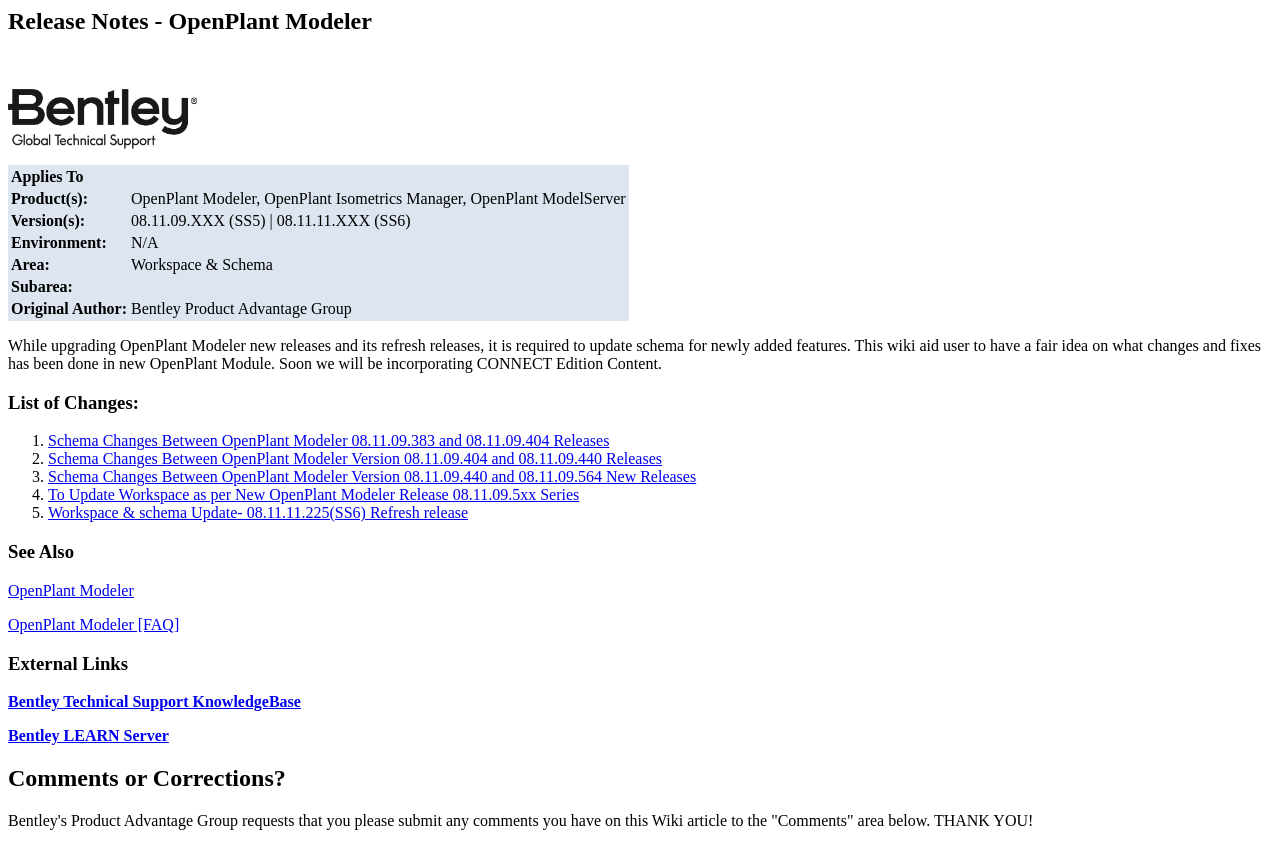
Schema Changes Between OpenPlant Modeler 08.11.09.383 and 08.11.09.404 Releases (328, 440)
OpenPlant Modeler (71, 590)
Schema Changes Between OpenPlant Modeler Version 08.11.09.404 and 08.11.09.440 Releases (355, 458)
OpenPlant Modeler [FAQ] (93, 624)
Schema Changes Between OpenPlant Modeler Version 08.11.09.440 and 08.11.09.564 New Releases (372, 476)
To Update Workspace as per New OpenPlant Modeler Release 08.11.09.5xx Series (313, 494)
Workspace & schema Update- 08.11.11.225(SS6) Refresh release (258, 512)
